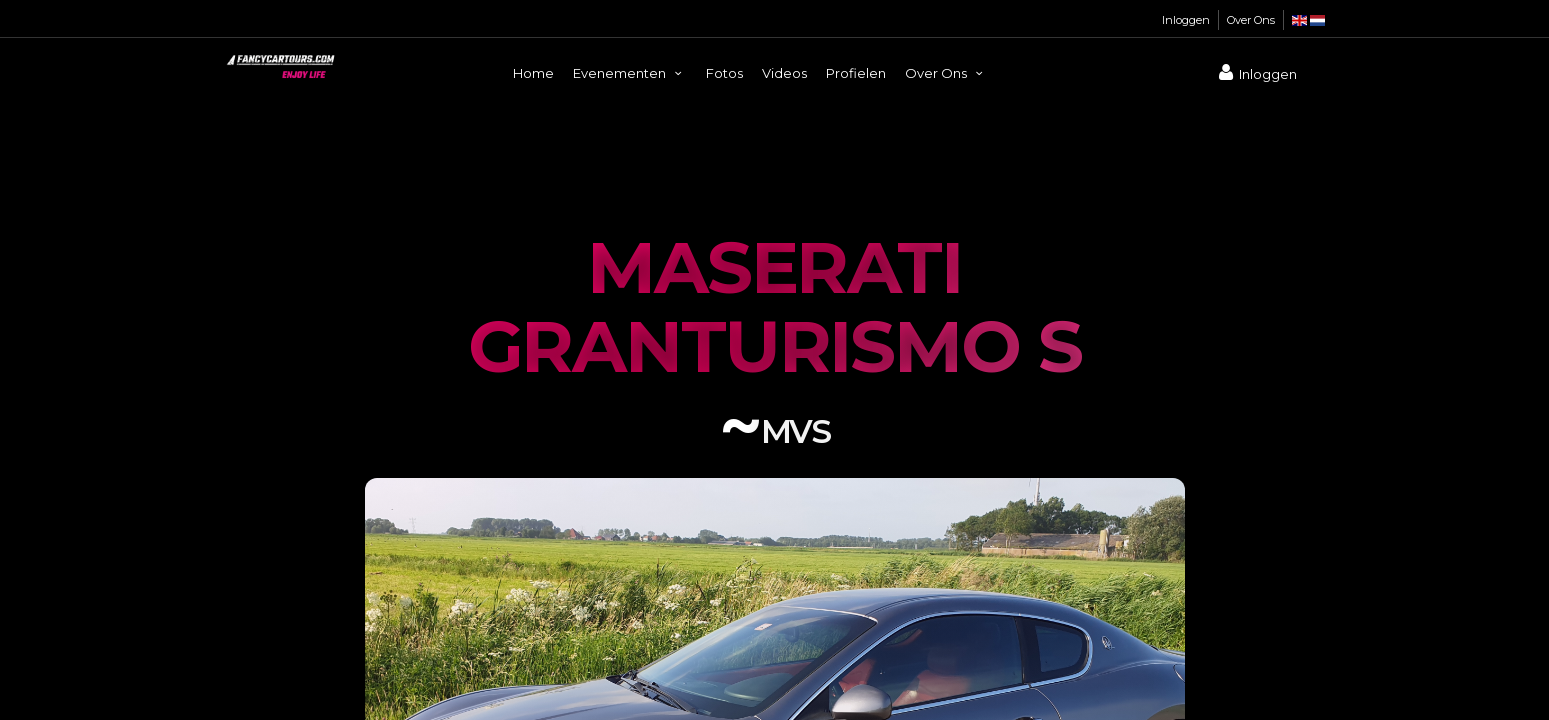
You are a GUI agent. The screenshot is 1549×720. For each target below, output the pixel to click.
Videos (784, 73)
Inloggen (1186, 20)
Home (533, 73)
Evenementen (630, 73)
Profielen (856, 73)
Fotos (724, 73)
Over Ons (1251, 20)
